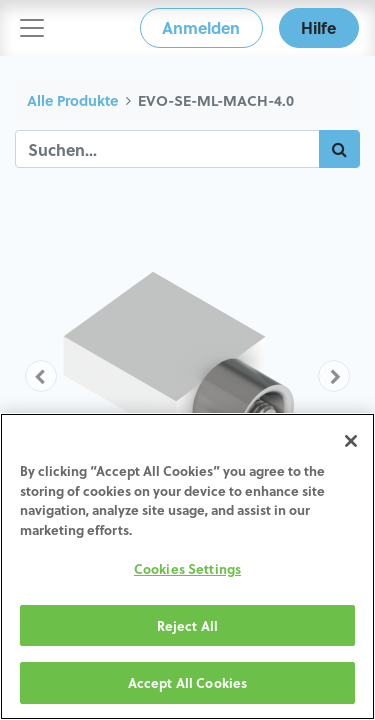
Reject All (187, 625)
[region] (187, 566)
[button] (41, 376)
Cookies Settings (187, 568)
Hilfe (318, 27)
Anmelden (201, 27)
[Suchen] (339, 149)
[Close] (351, 441)
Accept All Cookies (187, 682)
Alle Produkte (72, 100)
